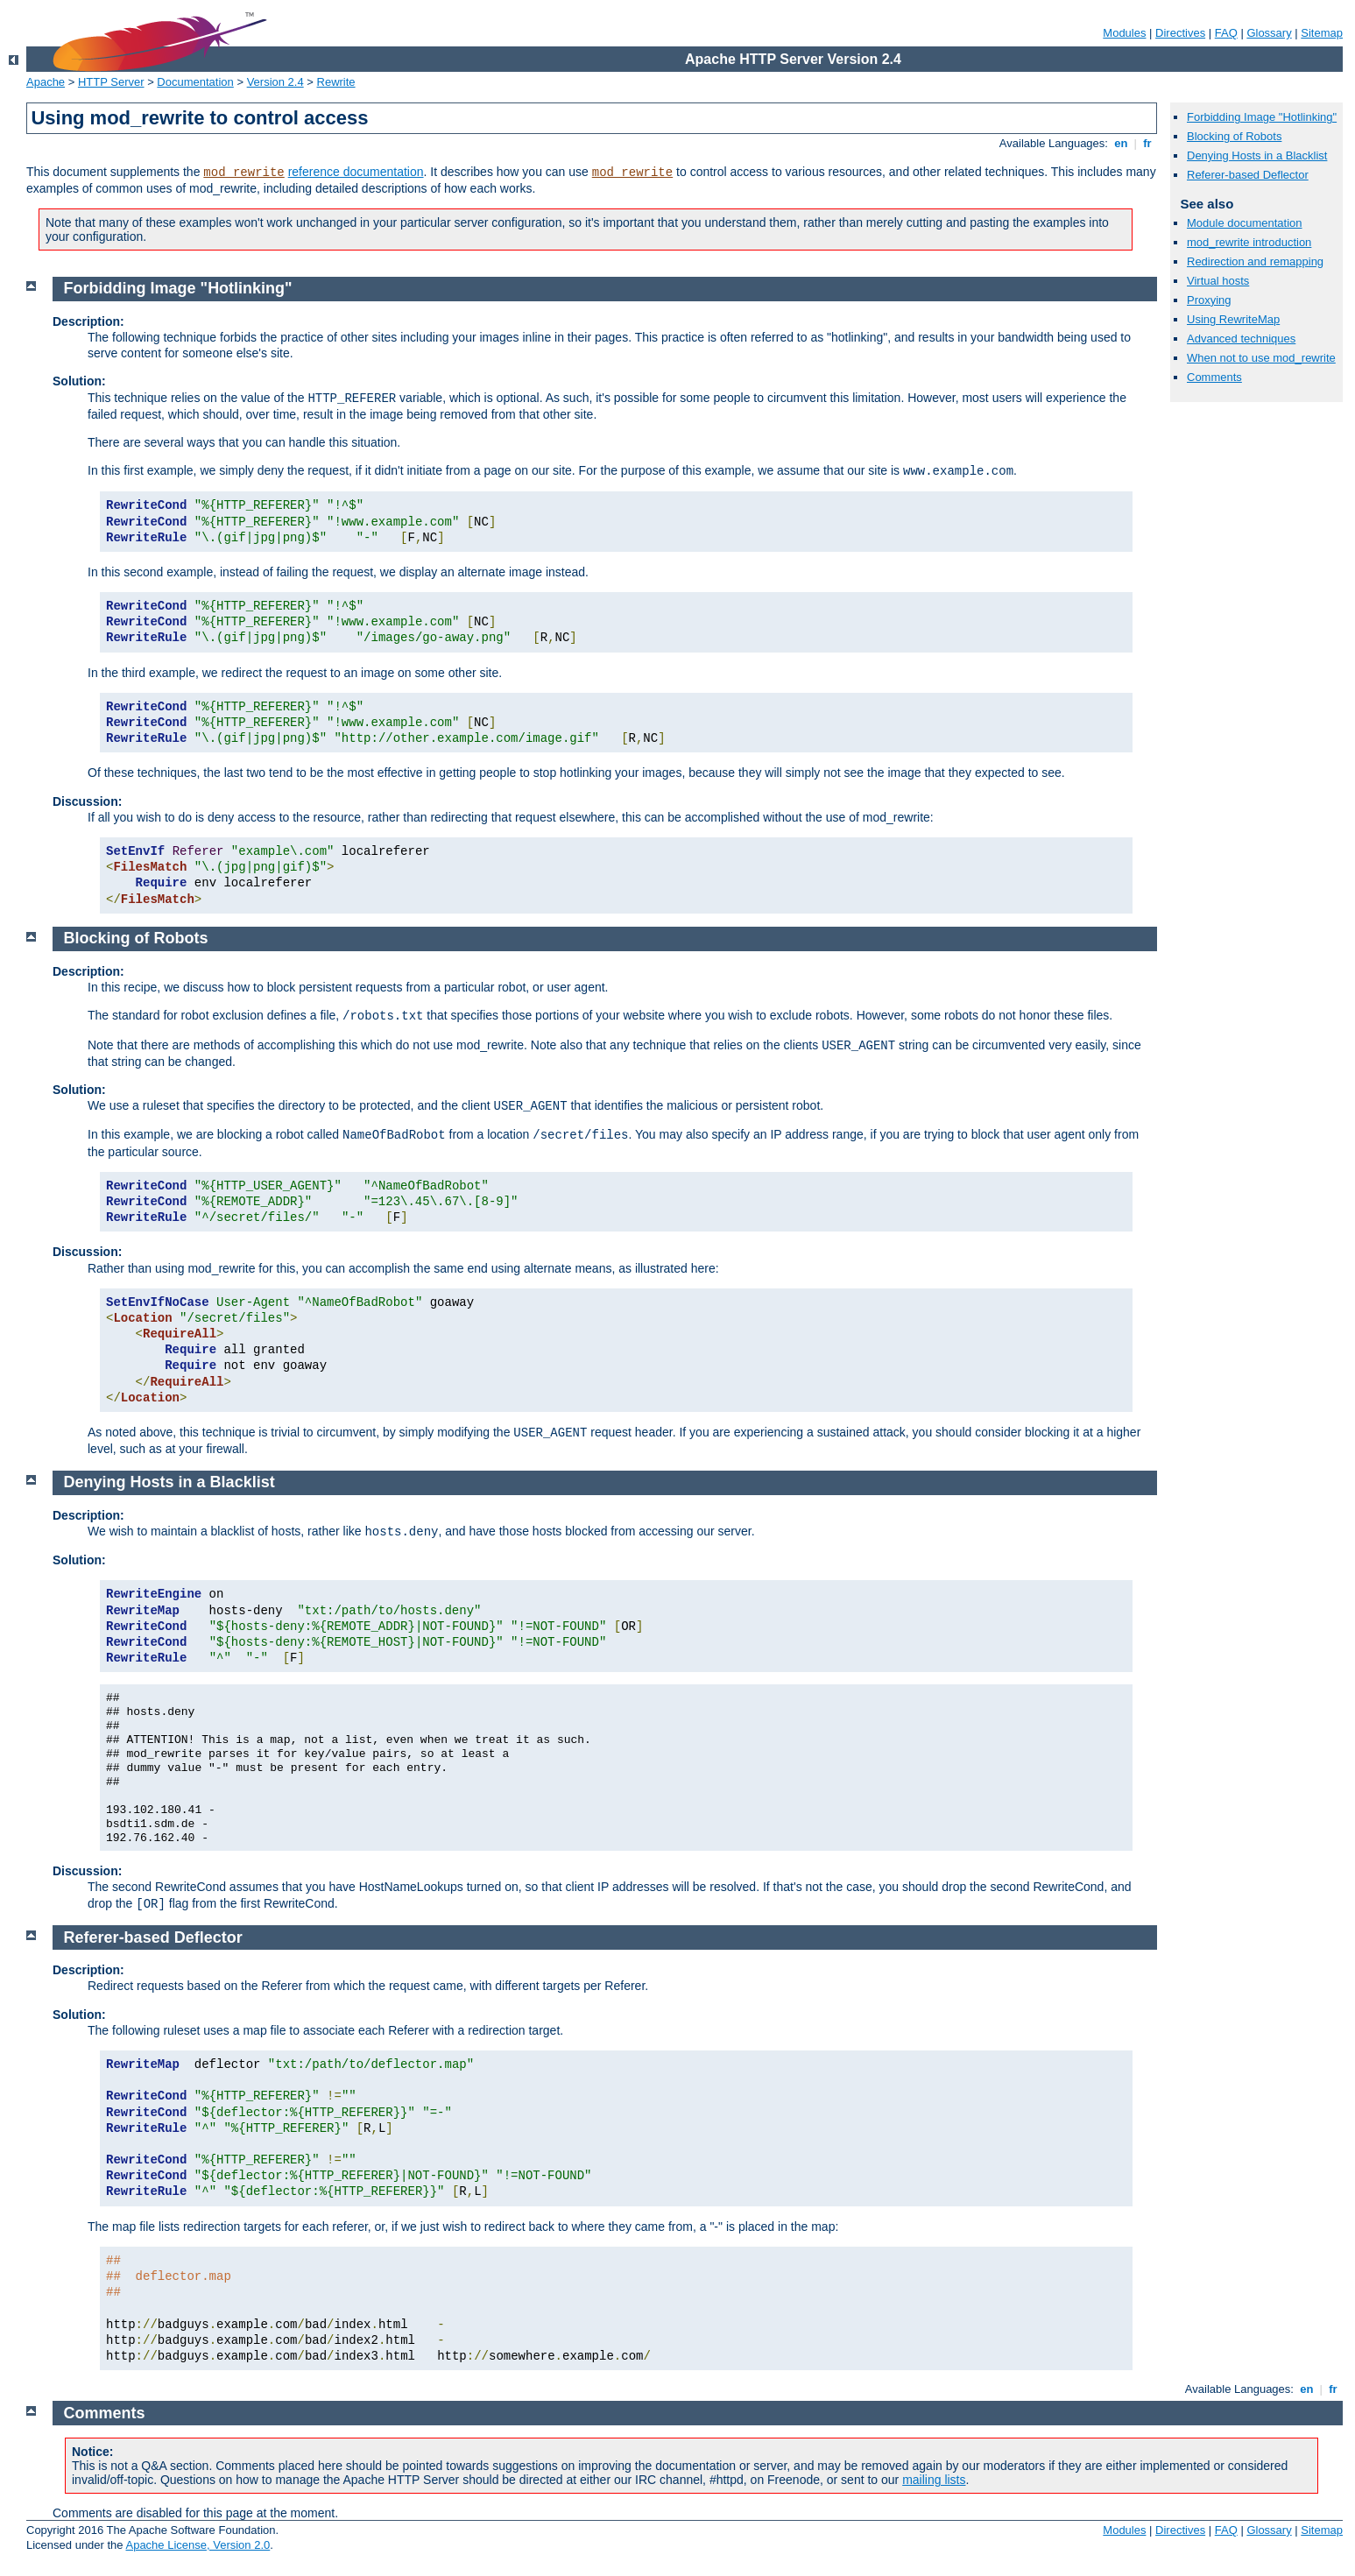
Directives (1180, 32)
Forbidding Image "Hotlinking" (1262, 117)
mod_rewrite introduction (1249, 242)
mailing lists (933, 2480)
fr (1147, 143)
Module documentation (1244, 222)
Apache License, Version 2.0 (197, 2544)
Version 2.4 (275, 81)
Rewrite (336, 81)
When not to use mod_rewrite (1261, 357)
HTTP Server (111, 81)
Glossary (1268, 32)
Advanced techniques (1241, 338)
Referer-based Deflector (1248, 174)
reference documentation (356, 172)
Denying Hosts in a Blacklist (1257, 155)
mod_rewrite (243, 173)
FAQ (1226, 32)
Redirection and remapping (1255, 261)
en (1121, 143)
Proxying (1209, 300)
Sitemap (1322, 32)
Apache (45, 81)
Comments (1214, 377)
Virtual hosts (1218, 280)
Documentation (195, 81)
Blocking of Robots (1234, 136)
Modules (1124, 32)
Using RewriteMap (1233, 319)
